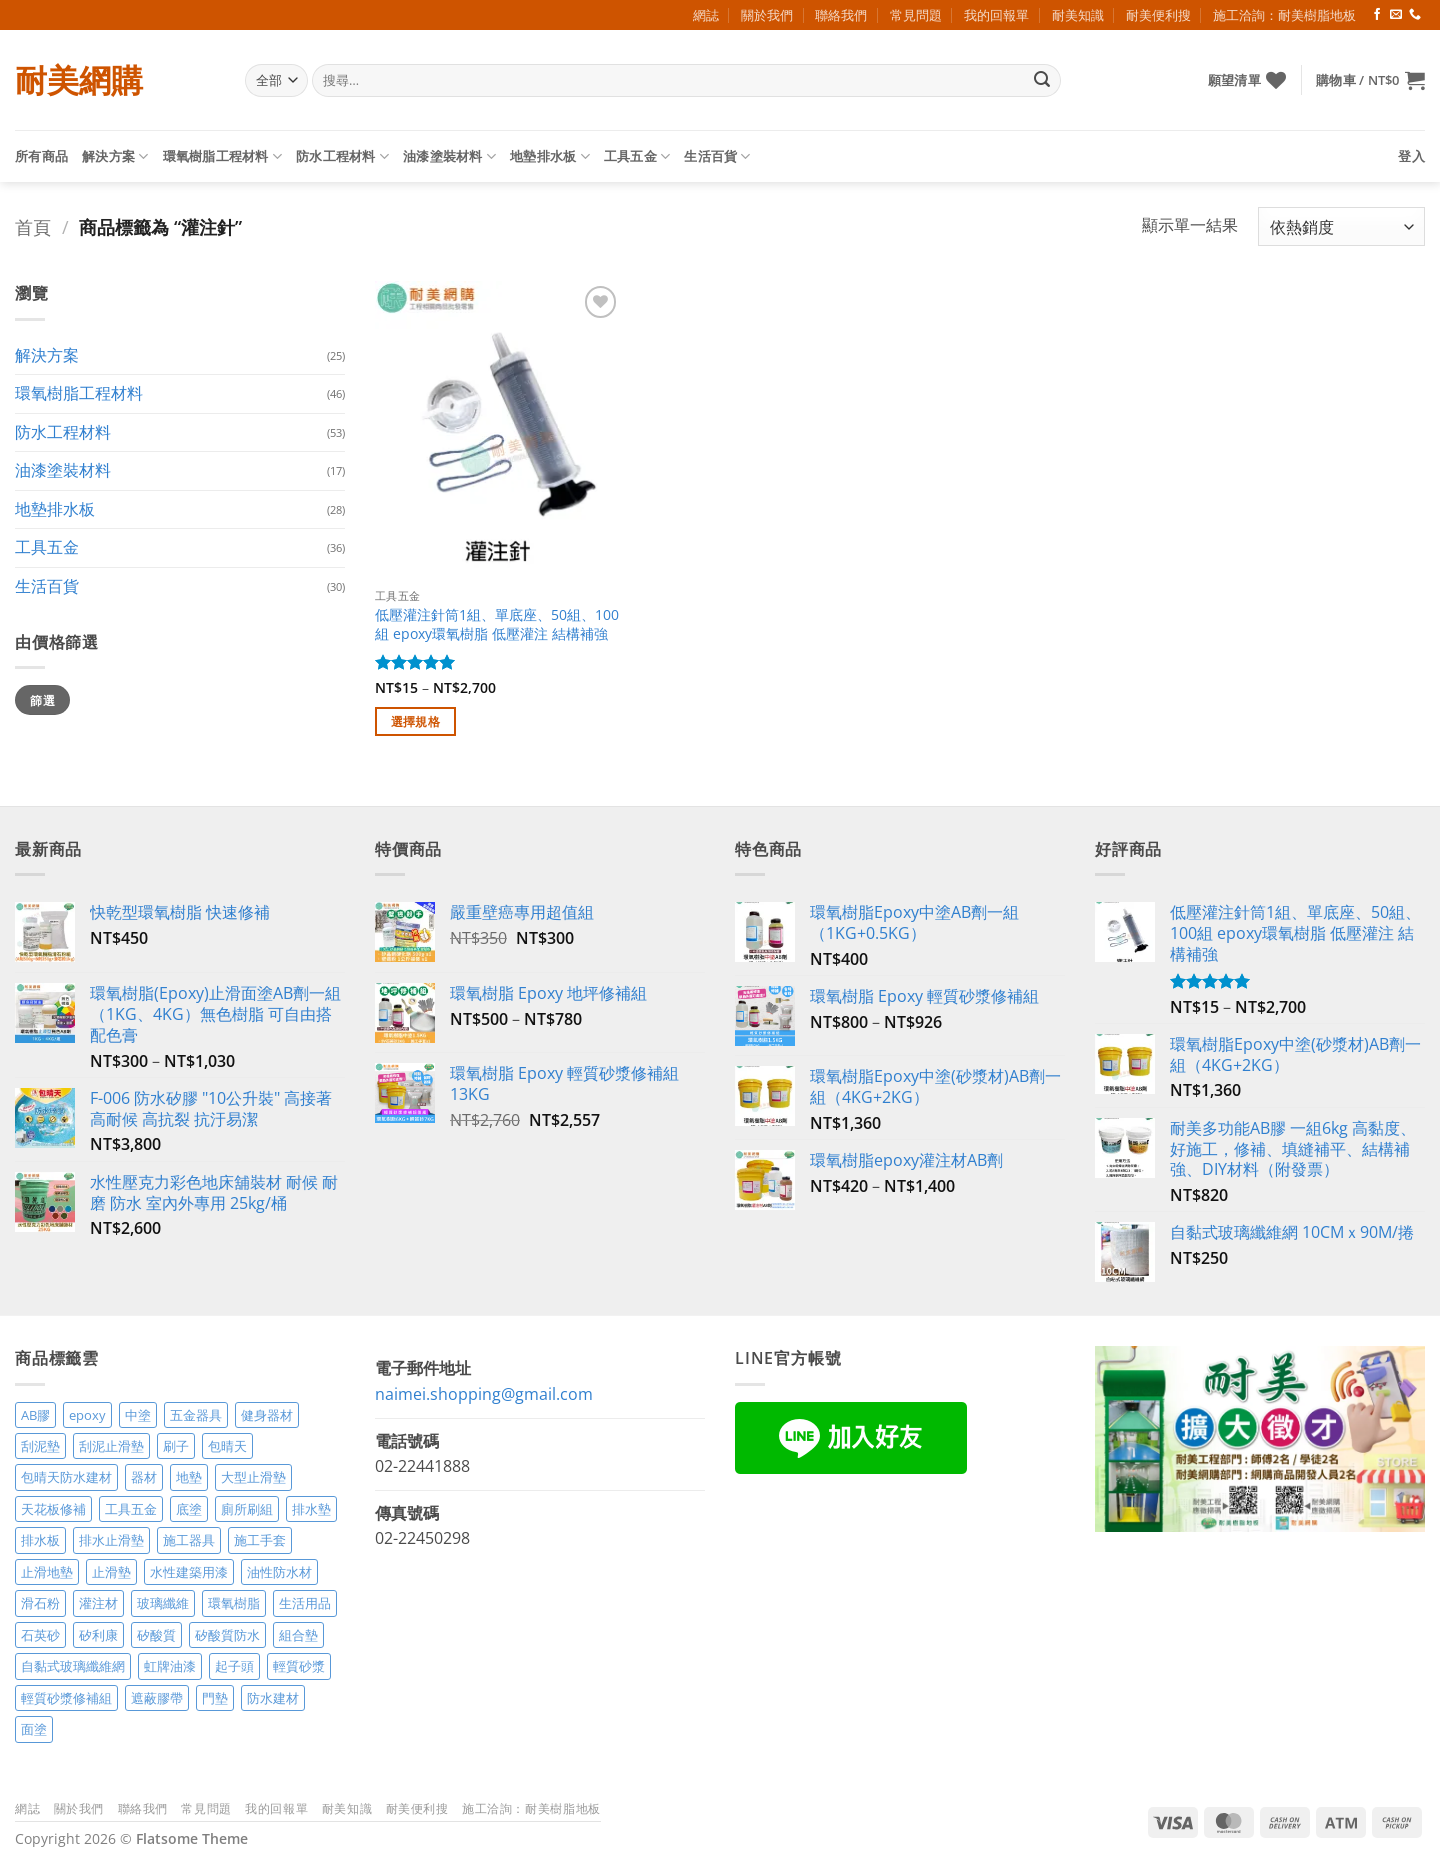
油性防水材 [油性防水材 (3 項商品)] (279, 1572)
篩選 (42, 700)
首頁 (33, 226)
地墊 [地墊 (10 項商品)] (189, 1477)
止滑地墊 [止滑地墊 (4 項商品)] (47, 1572)
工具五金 (637, 156)
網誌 (706, 15)
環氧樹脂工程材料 (223, 156)
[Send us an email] (1396, 15)
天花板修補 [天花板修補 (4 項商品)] (53, 1509)
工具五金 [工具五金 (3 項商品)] (131, 1509)
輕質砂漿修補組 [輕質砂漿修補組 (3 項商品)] (66, 1698)
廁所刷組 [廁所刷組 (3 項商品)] (247, 1509)
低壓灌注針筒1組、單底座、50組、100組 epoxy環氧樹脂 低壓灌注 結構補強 (497, 624)
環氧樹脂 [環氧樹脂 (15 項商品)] (234, 1603)
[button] (1370, 80)
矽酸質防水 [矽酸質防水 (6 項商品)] (227, 1635)
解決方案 (115, 156)
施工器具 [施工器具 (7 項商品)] (189, 1540)
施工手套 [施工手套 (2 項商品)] (260, 1540)
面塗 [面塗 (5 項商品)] (34, 1729)
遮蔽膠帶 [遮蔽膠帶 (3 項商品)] (157, 1698)
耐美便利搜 (1158, 15)
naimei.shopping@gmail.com (484, 1394)
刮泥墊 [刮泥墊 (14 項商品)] (40, 1446)
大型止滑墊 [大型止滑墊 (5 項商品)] (253, 1477)
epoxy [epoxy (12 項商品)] (87, 1415)
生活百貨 (717, 156)
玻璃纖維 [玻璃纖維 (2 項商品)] (163, 1603)
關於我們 (767, 15)
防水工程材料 (342, 156)
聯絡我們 (841, 15)
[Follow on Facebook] (1377, 15)
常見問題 (916, 15)
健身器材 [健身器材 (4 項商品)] (267, 1415)
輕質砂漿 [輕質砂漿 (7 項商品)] (299, 1666)
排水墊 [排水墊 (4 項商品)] (311, 1509)
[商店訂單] (1341, 226)
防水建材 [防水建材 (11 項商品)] (273, 1698)
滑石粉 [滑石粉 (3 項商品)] (40, 1603)
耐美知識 (1078, 15)
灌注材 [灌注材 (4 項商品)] (98, 1603)
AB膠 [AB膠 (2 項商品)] (35, 1415)
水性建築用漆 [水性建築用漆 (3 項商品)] (189, 1572)
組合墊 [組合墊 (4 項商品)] (298, 1635)
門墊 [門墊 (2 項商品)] (215, 1698)
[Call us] (1415, 15)
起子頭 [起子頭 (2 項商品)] (234, 1666)
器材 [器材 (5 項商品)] (144, 1477)
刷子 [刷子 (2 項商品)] (176, 1446)
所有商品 (41, 156)
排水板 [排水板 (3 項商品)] (40, 1540)
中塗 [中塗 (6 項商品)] (138, 1415)
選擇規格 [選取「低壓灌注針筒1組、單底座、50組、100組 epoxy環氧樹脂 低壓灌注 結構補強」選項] (415, 721)
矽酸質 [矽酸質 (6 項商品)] (156, 1635)
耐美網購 (79, 80)
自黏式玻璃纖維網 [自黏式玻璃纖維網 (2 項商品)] (73, 1666)
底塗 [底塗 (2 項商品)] (189, 1509)
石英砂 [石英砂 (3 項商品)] (40, 1635)
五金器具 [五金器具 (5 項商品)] (196, 1415)
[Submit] (1042, 81)
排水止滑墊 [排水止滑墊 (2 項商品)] (111, 1540)
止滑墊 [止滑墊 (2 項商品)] (111, 1572)
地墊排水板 (550, 156)
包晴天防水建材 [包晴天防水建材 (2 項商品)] (66, 1477)
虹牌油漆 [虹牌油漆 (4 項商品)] (170, 1666)
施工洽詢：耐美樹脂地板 (1284, 15)
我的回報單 (996, 15)
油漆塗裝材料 (449, 156)
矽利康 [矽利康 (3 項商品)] (98, 1635)
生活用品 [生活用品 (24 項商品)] (305, 1603)
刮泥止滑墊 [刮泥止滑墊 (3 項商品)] (111, 1446)
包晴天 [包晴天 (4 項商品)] (227, 1446)
